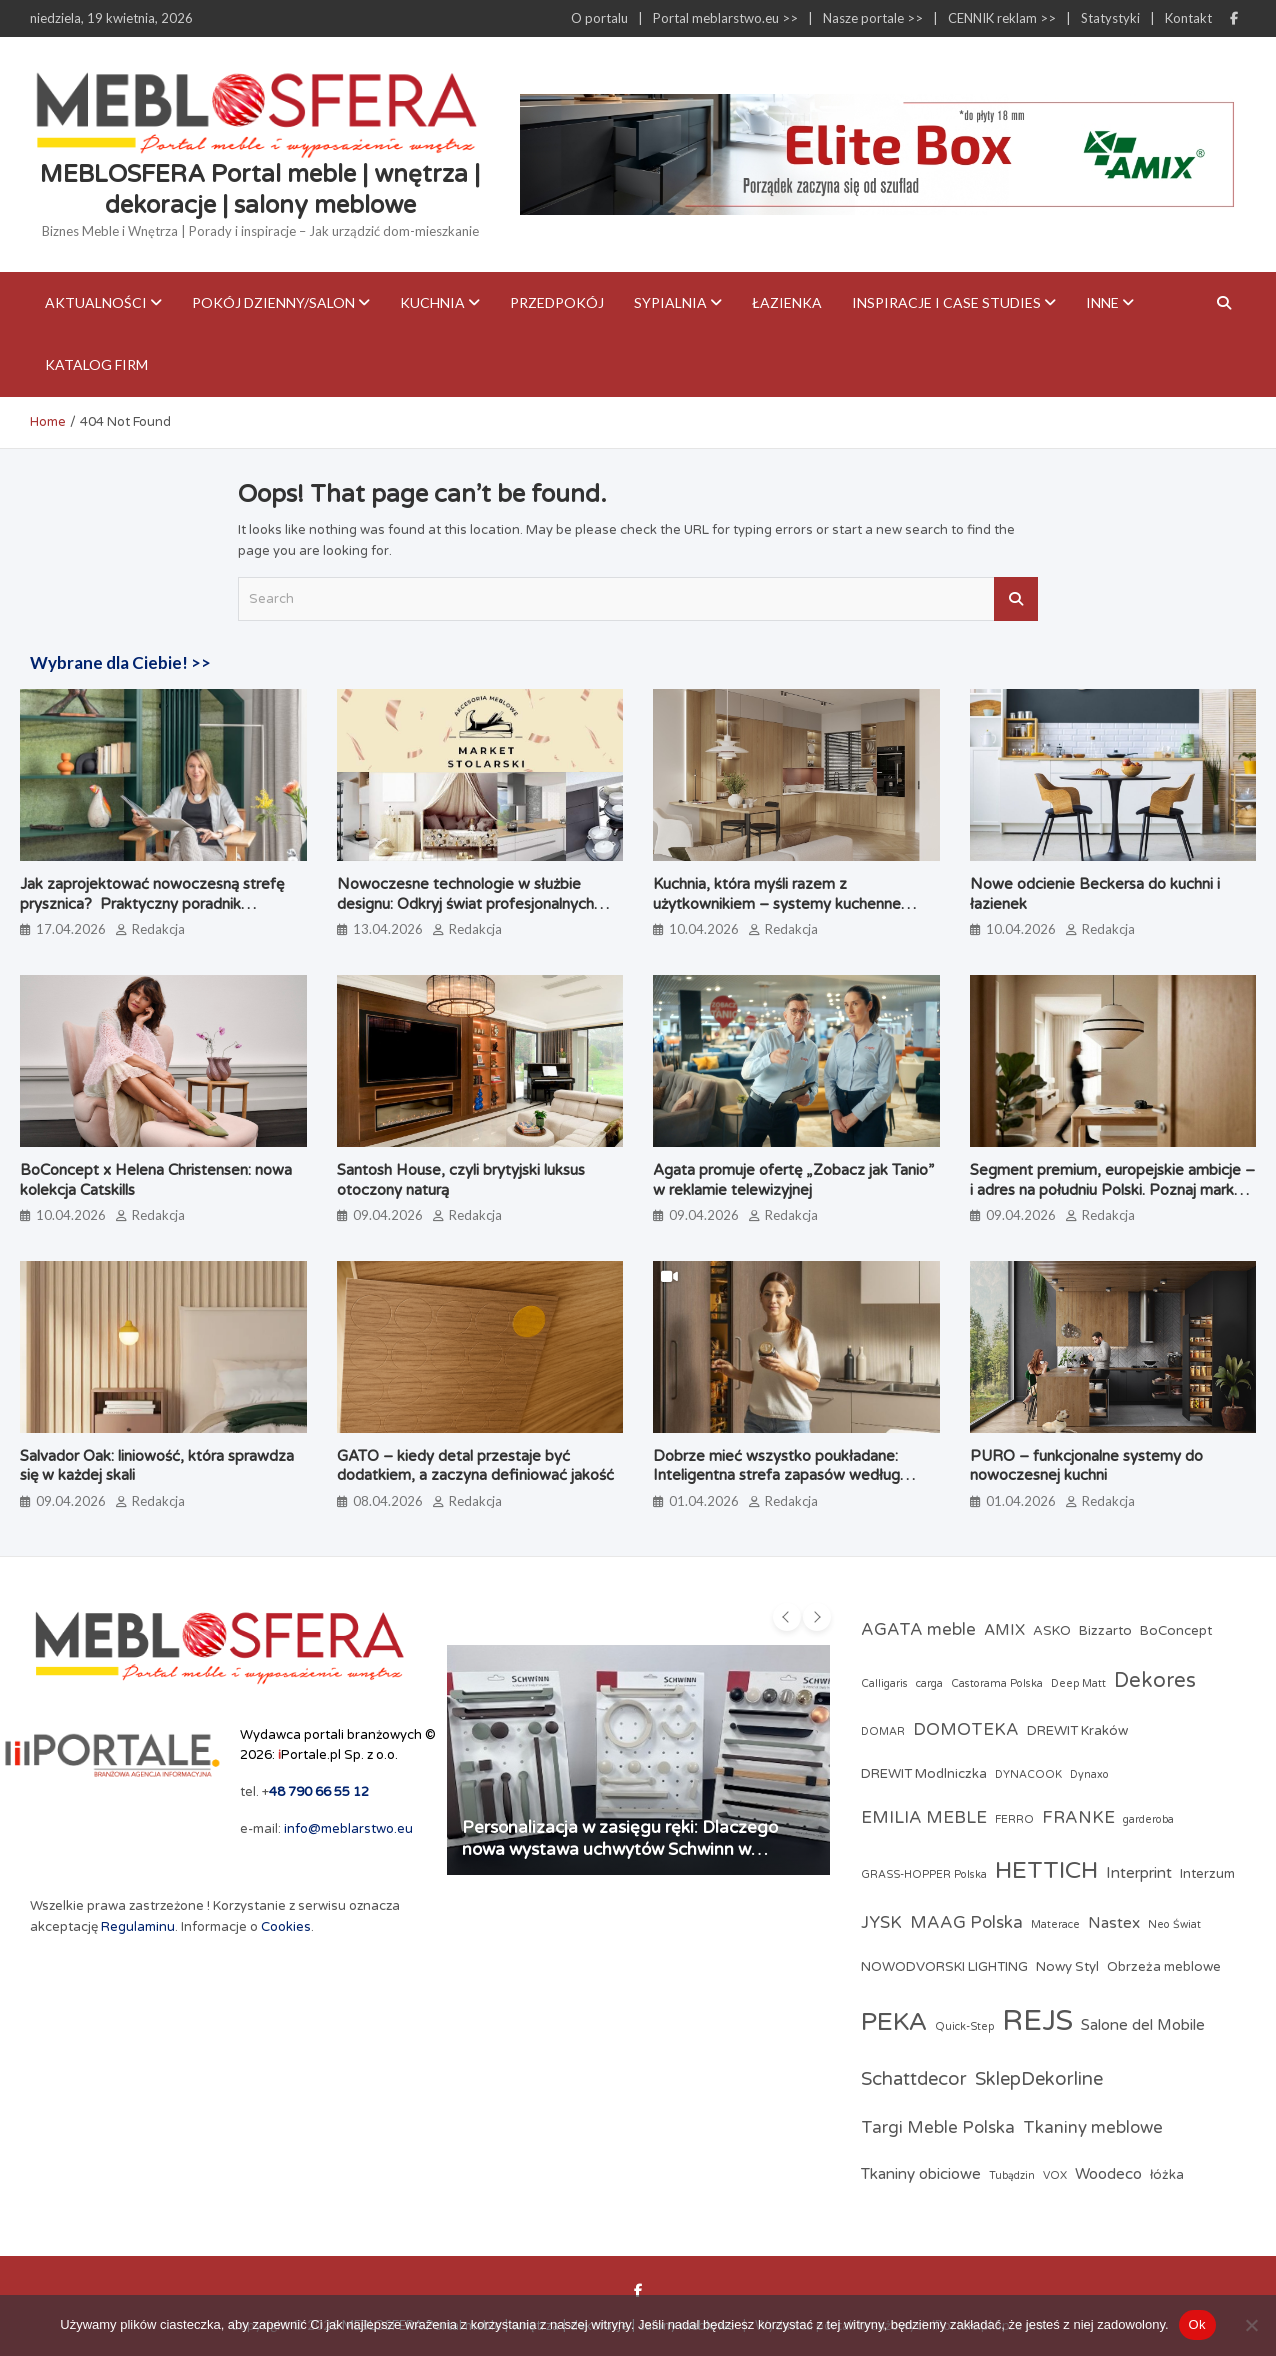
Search (1016, 599)
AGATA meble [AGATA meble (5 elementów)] (918, 1630)
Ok (1197, 2324)
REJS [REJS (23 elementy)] (1037, 2020)
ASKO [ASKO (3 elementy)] (1052, 1631)
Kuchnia (432, 302)
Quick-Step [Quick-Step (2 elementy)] (964, 2026)
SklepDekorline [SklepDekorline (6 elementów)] (1039, 2079)
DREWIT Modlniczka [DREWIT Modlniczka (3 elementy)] (924, 1774)
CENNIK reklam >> (1002, 18)
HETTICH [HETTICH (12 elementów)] (1046, 1870)
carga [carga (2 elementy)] (929, 1683)
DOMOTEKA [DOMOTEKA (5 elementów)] (966, 1730)
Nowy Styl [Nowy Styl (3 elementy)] (1067, 1967)
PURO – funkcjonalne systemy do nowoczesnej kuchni (1086, 1466)
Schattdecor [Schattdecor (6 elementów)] (914, 2079)
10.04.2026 (704, 929)
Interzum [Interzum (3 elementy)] (1207, 1874)
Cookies (286, 1927)
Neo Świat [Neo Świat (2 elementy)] (1174, 1924)
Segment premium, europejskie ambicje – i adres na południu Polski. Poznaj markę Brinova (1112, 1189)
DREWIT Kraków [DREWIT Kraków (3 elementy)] (1077, 1731)
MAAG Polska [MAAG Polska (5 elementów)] (966, 1923)
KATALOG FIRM (96, 364)
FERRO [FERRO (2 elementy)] (1014, 1819)
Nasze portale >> (873, 18)
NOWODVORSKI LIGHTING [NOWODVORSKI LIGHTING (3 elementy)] (944, 1967)
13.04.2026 (388, 929)
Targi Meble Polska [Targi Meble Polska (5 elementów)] (938, 2128)
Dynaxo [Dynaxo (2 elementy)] (1089, 1774)
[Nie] (1251, 2325)
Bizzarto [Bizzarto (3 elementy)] (1105, 1631)
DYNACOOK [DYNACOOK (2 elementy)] (1028, 1774)
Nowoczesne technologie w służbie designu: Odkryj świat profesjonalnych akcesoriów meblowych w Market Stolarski (465, 913)
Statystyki (1110, 18)
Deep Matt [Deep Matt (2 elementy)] (1078, 1683)
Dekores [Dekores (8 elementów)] (1155, 1680)
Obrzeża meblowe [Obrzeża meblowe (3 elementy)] (1164, 1967)
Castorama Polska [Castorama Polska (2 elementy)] (997, 1683)
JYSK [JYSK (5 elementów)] (881, 1923)
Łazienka (787, 302)
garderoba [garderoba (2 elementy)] (1148, 1819)
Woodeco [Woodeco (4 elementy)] (1108, 2174)
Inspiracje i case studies (946, 302)
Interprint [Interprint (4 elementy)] (1139, 1873)
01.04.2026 (704, 1501)
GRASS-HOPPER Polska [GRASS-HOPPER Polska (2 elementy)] (924, 1874)
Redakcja (158, 929)
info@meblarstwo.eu (348, 1829)
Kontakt (1188, 18)
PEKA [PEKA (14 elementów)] (894, 2022)
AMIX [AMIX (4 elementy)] (1004, 1630)
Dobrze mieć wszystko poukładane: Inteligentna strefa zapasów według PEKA (776, 1475)
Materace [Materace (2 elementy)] (1055, 1924)
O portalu (599, 18)
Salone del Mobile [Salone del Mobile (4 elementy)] (1143, 2025)
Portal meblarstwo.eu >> (725, 18)
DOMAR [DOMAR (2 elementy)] (883, 1731)
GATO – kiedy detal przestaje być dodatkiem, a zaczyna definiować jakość (475, 1466)
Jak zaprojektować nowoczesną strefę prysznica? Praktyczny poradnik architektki (152, 903)
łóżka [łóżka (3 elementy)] (1167, 2175)
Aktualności (96, 302)
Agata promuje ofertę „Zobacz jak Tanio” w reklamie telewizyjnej (793, 1180)
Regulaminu (138, 1927)
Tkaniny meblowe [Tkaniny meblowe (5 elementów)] (1093, 2128)
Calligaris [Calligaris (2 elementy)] (884, 1683)
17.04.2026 (71, 929)
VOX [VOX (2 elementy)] (1055, 2175)
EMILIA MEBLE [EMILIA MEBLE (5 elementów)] (924, 1818)
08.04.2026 (388, 1501)
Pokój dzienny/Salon (273, 302)
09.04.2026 (388, 1215)
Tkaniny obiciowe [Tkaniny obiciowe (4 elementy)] (921, 2174)
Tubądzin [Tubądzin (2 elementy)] (1012, 2175)
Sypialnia (670, 302)
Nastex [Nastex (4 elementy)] (1114, 1923)
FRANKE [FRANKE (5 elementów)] (1078, 1818)
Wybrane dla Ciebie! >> (120, 662)
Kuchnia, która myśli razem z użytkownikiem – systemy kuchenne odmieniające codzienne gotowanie (777, 903)
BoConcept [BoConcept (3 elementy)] (1176, 1631)
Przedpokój (557, 302)
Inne (1102, 302)
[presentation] (787, 1617)
